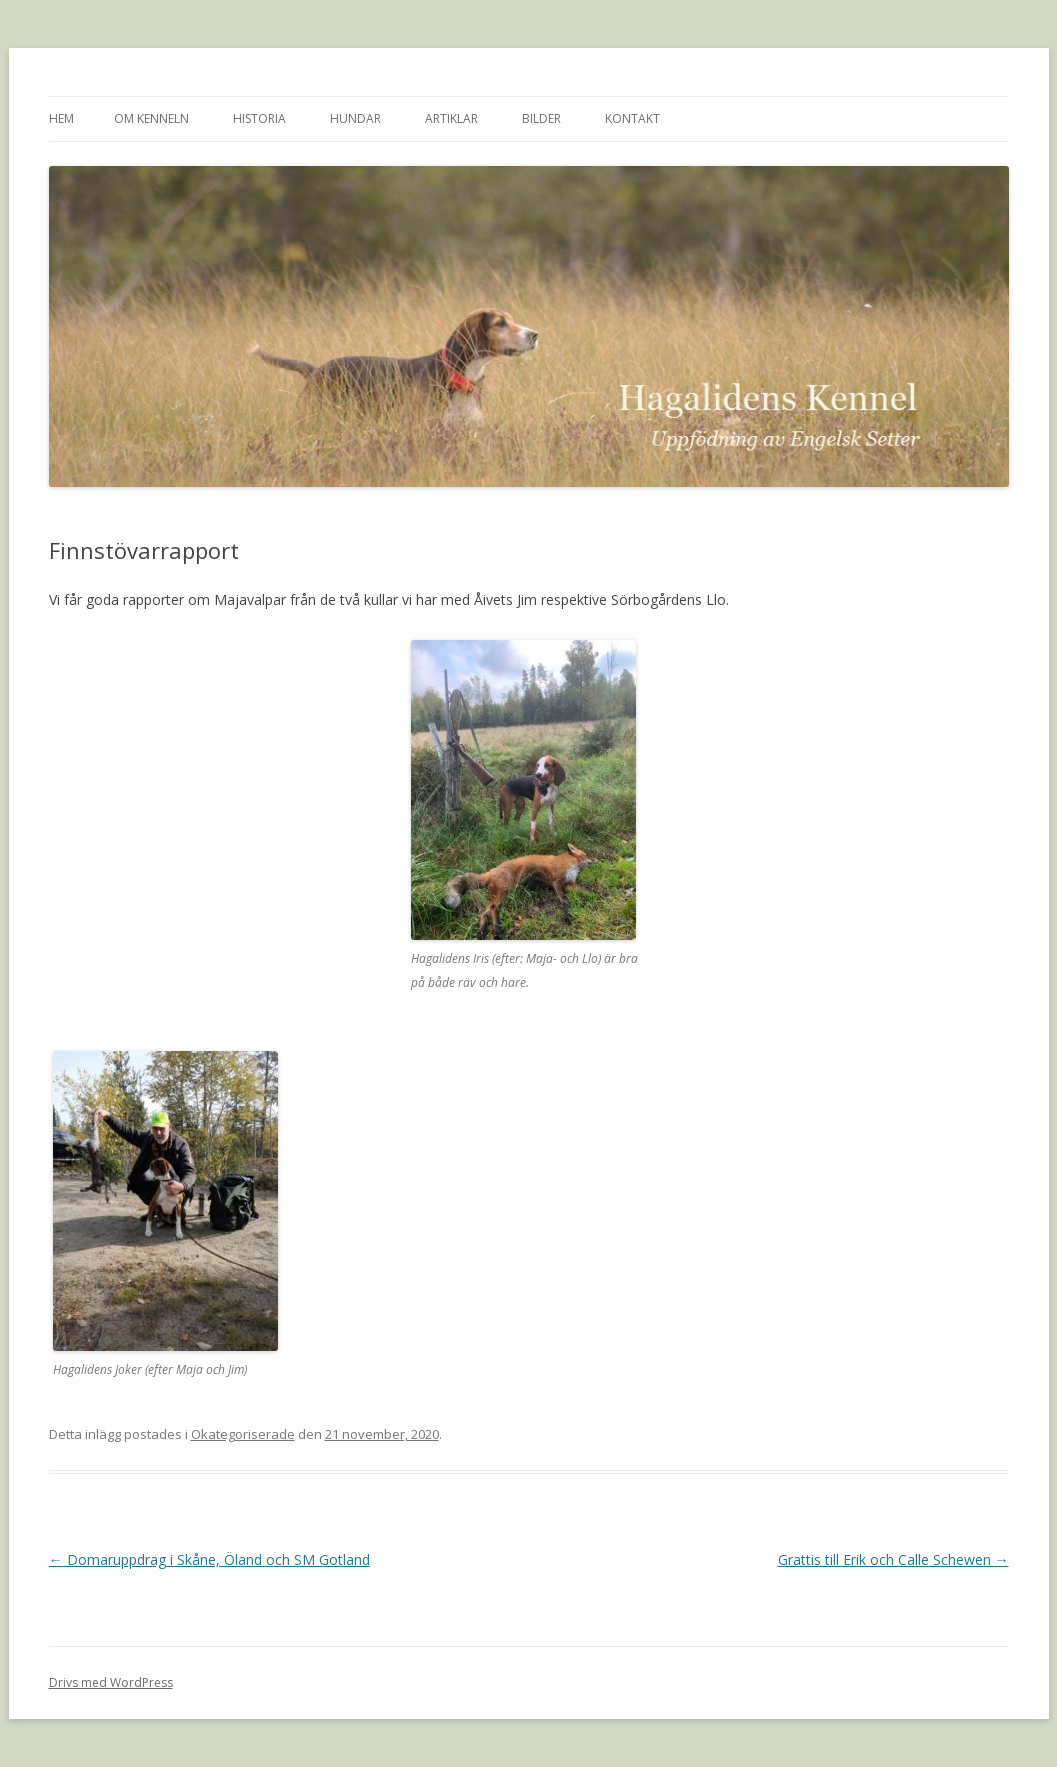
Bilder (541, 118)
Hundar (355, 118)
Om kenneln (151, 118)
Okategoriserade (243, 1434)
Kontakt (632, 118)
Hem (61, 118)
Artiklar (451, 118)
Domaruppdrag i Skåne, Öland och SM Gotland (209, 1559)
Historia (259, 118)
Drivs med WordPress (111, 1682)
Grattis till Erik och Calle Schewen (893, 1559)
